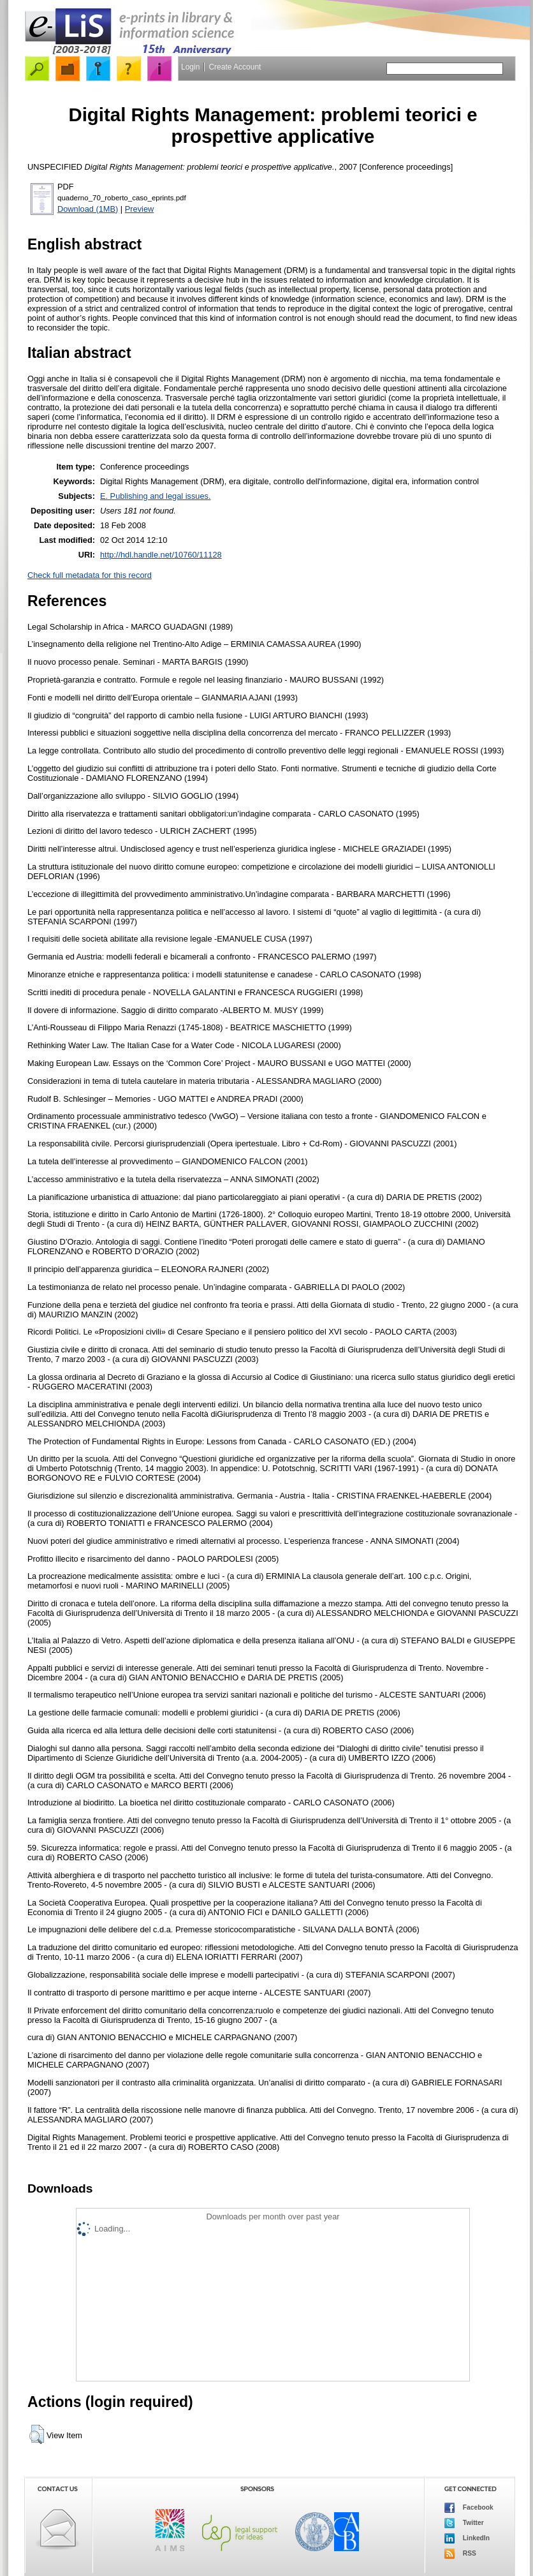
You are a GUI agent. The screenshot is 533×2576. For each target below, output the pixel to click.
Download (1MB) (87, 209)
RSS (460, 2554)
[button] (36, 2434)
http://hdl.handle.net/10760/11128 (161, 554)
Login (190, 67)
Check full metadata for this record (89, 575)
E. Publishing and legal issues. (155, 496)
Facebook (468, 2508)
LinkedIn (467, 2538)
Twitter (464, 2523)
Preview (139, 209)
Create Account (234, 67)
